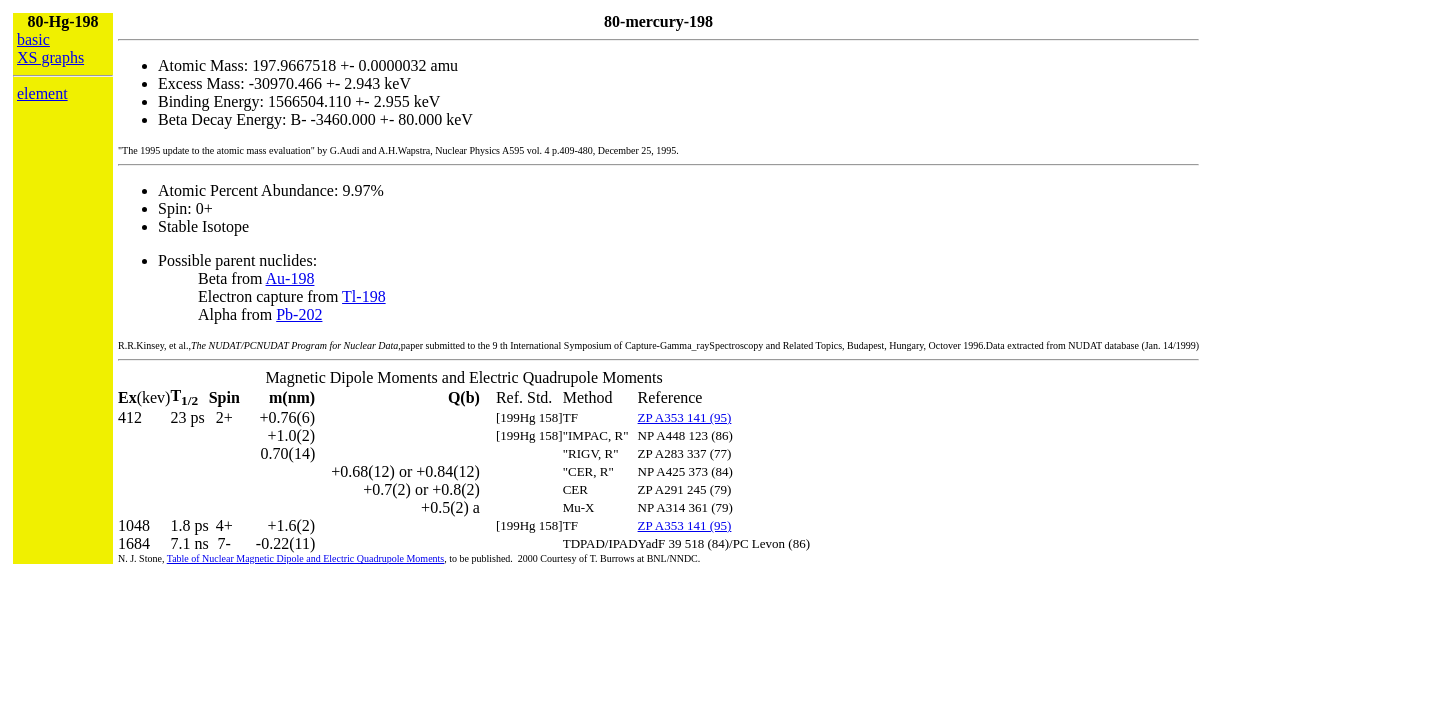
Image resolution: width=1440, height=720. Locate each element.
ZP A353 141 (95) (685, 417)
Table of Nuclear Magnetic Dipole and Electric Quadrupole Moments (306, 558)
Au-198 (290, 278)
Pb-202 (299, 314)
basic (33, 39)
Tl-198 (364, 296)
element (42, 93)
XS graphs (50, 57)
